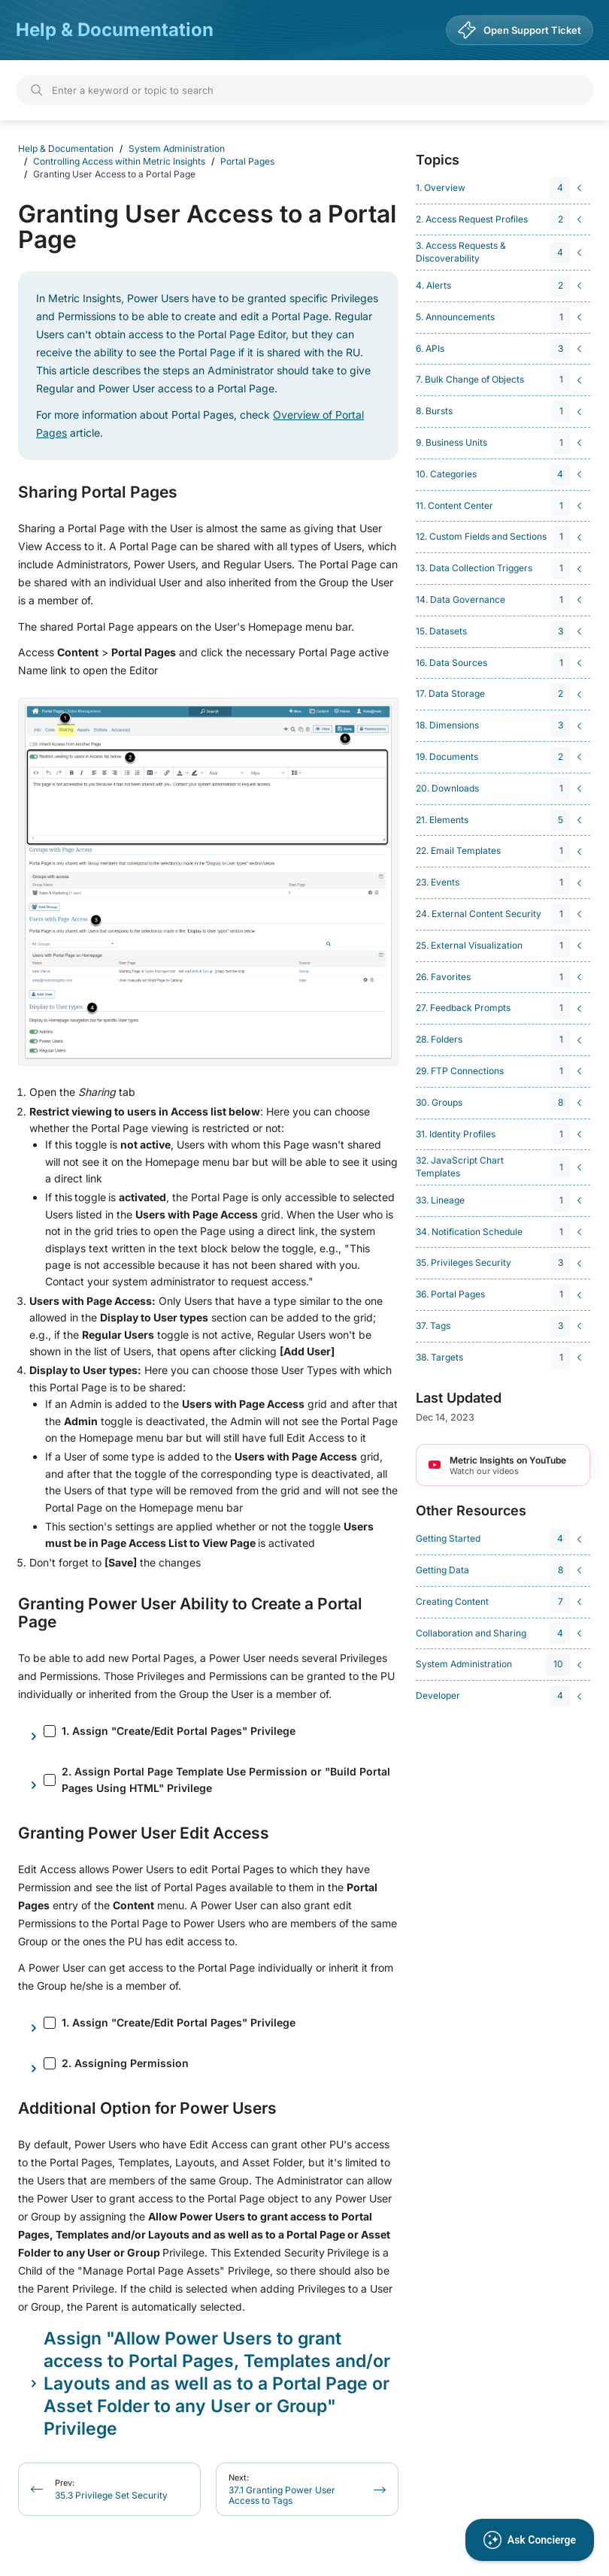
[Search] (304, 90)
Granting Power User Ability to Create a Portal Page (190, 1613)
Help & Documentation (115, 30)
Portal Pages (247, 161)
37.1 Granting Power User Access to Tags (282, 2489)
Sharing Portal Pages (97, 492)
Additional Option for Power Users (147, 2108)
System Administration (177, 148)
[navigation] (501, 188)
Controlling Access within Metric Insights (119, 161)
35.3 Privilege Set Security (111, 2489)
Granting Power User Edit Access (143, 1833)
